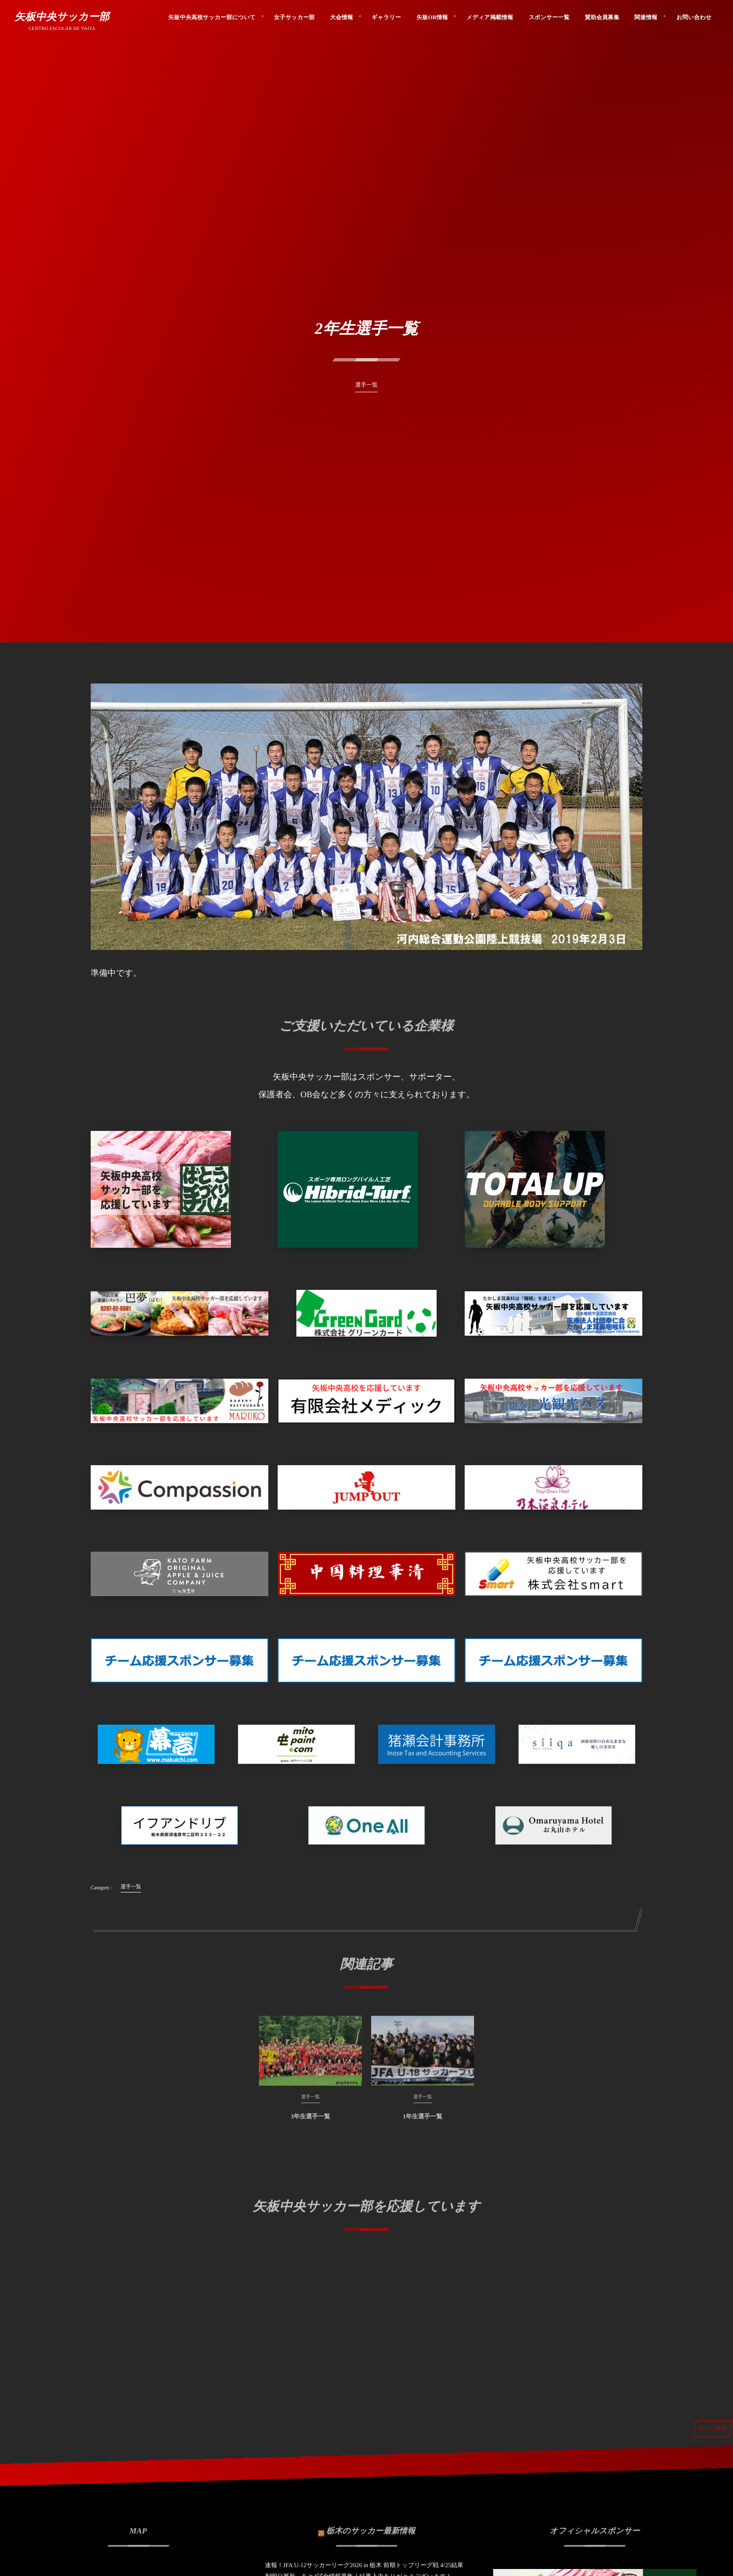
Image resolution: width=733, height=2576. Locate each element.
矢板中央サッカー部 (61, 17)
